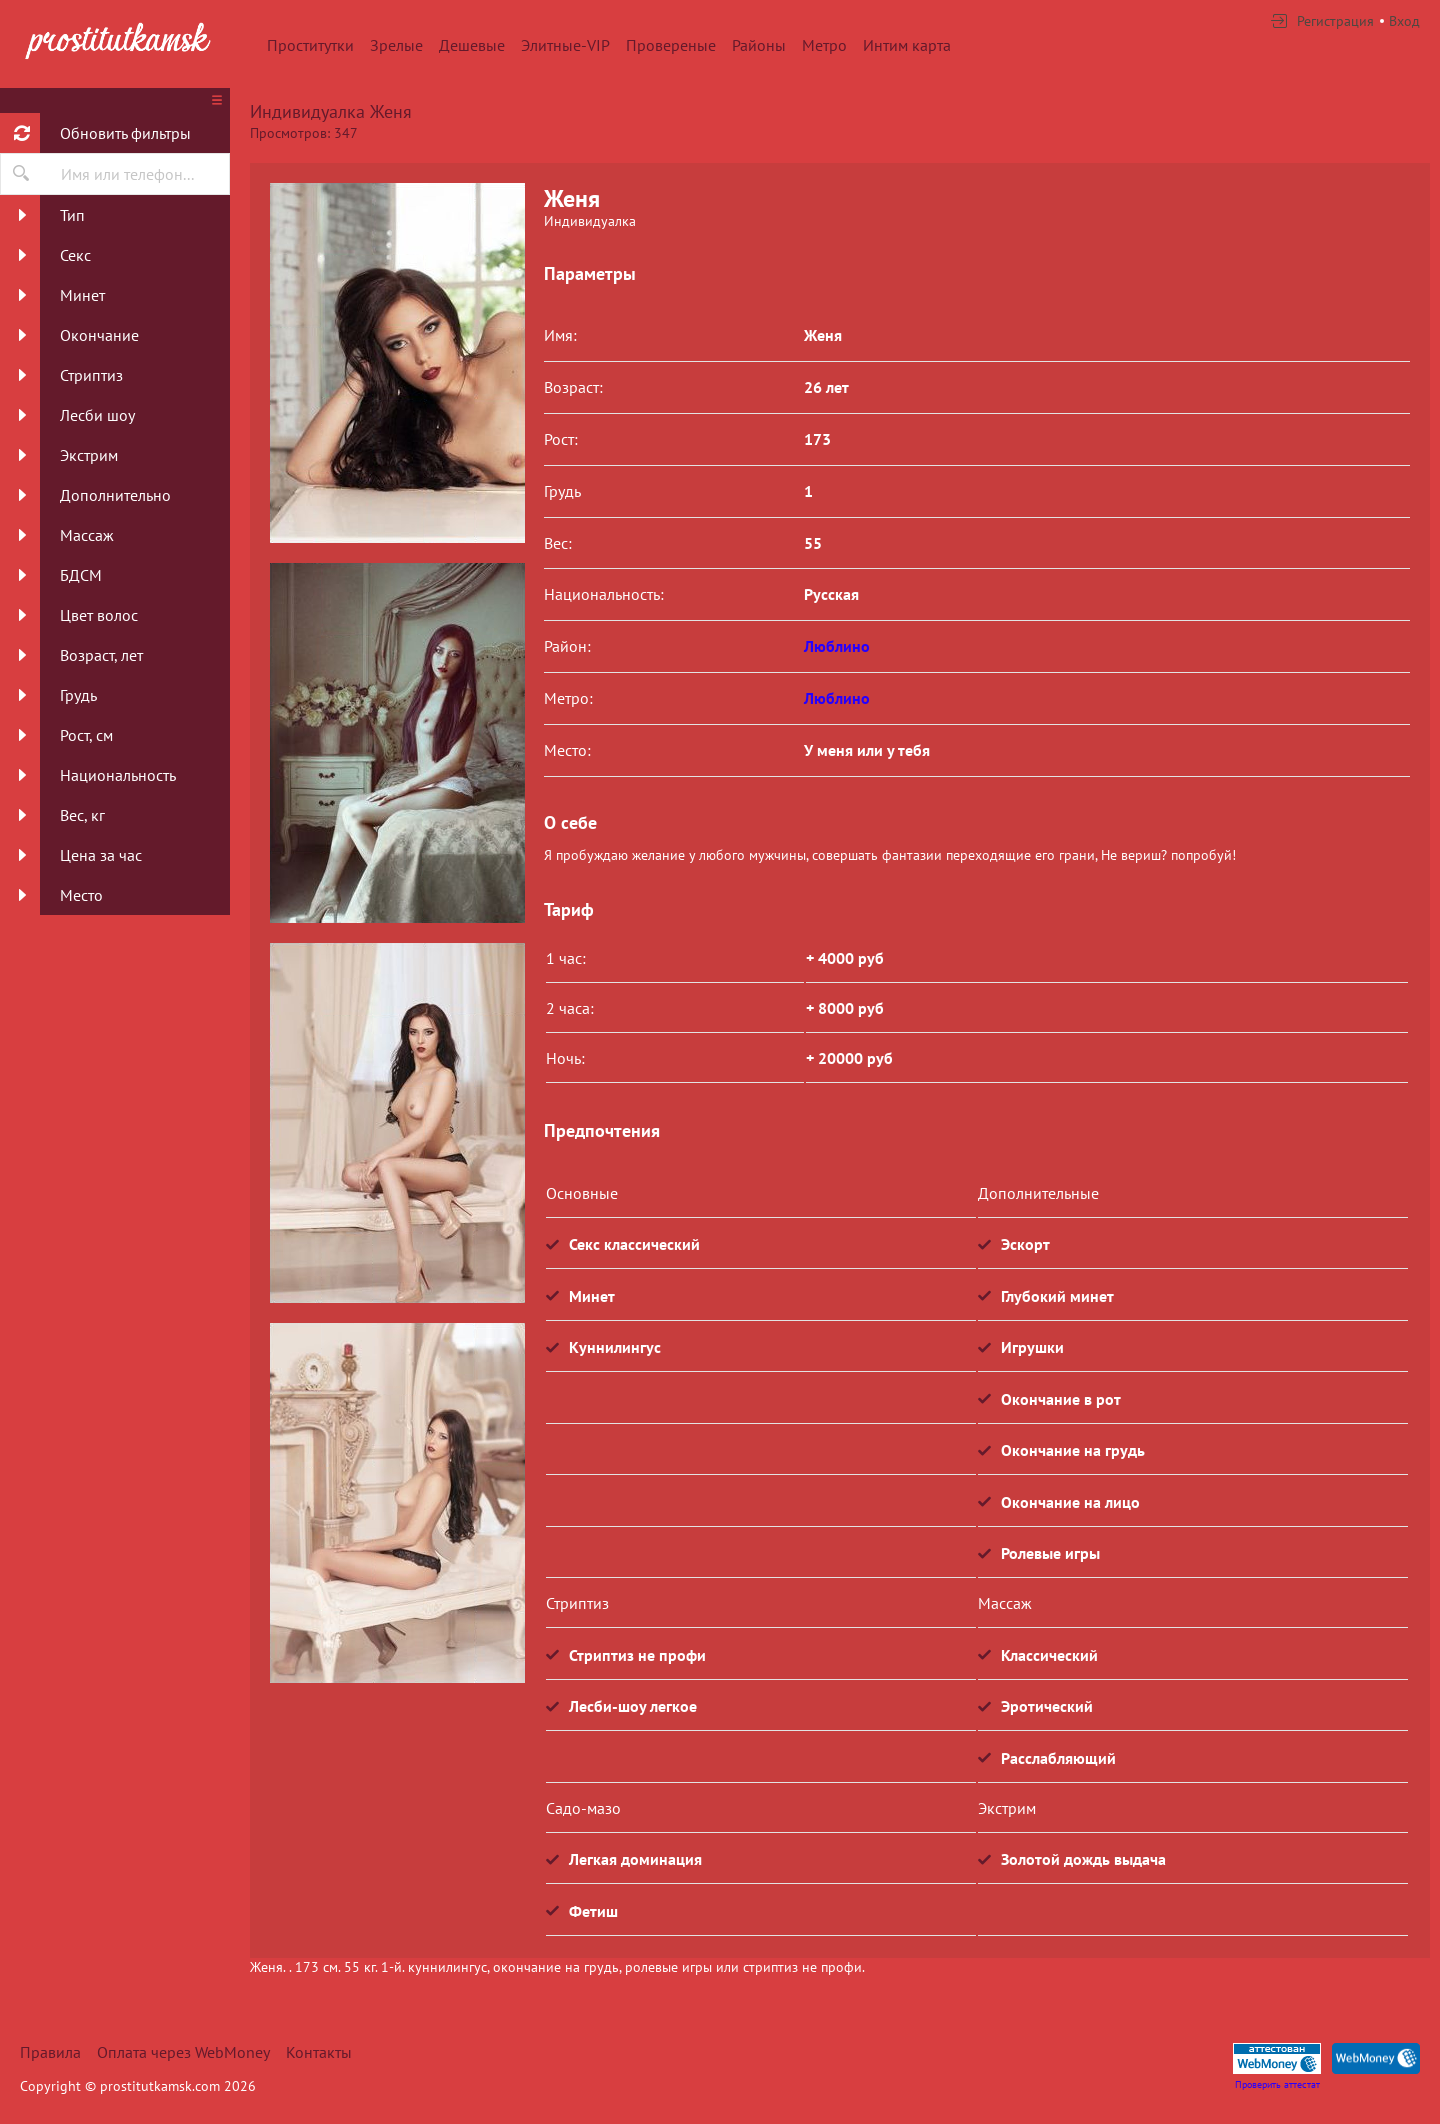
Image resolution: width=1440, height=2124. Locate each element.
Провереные (671, 45)
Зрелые (396, 45)
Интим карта (907, 45)
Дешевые (472, 45)
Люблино (837, 646)
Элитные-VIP (565, 45)
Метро (824, 45)
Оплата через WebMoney (183, 2052)
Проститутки (310, 45)
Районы (759, 45)
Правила (50, 2052)
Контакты (319, 2052)
